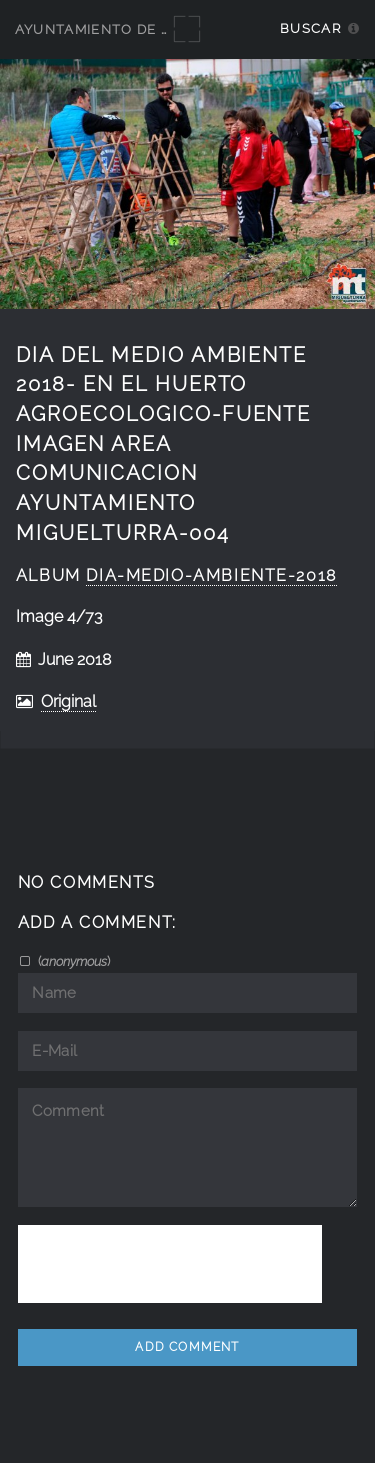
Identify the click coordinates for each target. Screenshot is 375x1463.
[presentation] (170, 1264)
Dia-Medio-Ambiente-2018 (211, 575)
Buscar (310, 28)
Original (68, 701)
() (72, 961)
